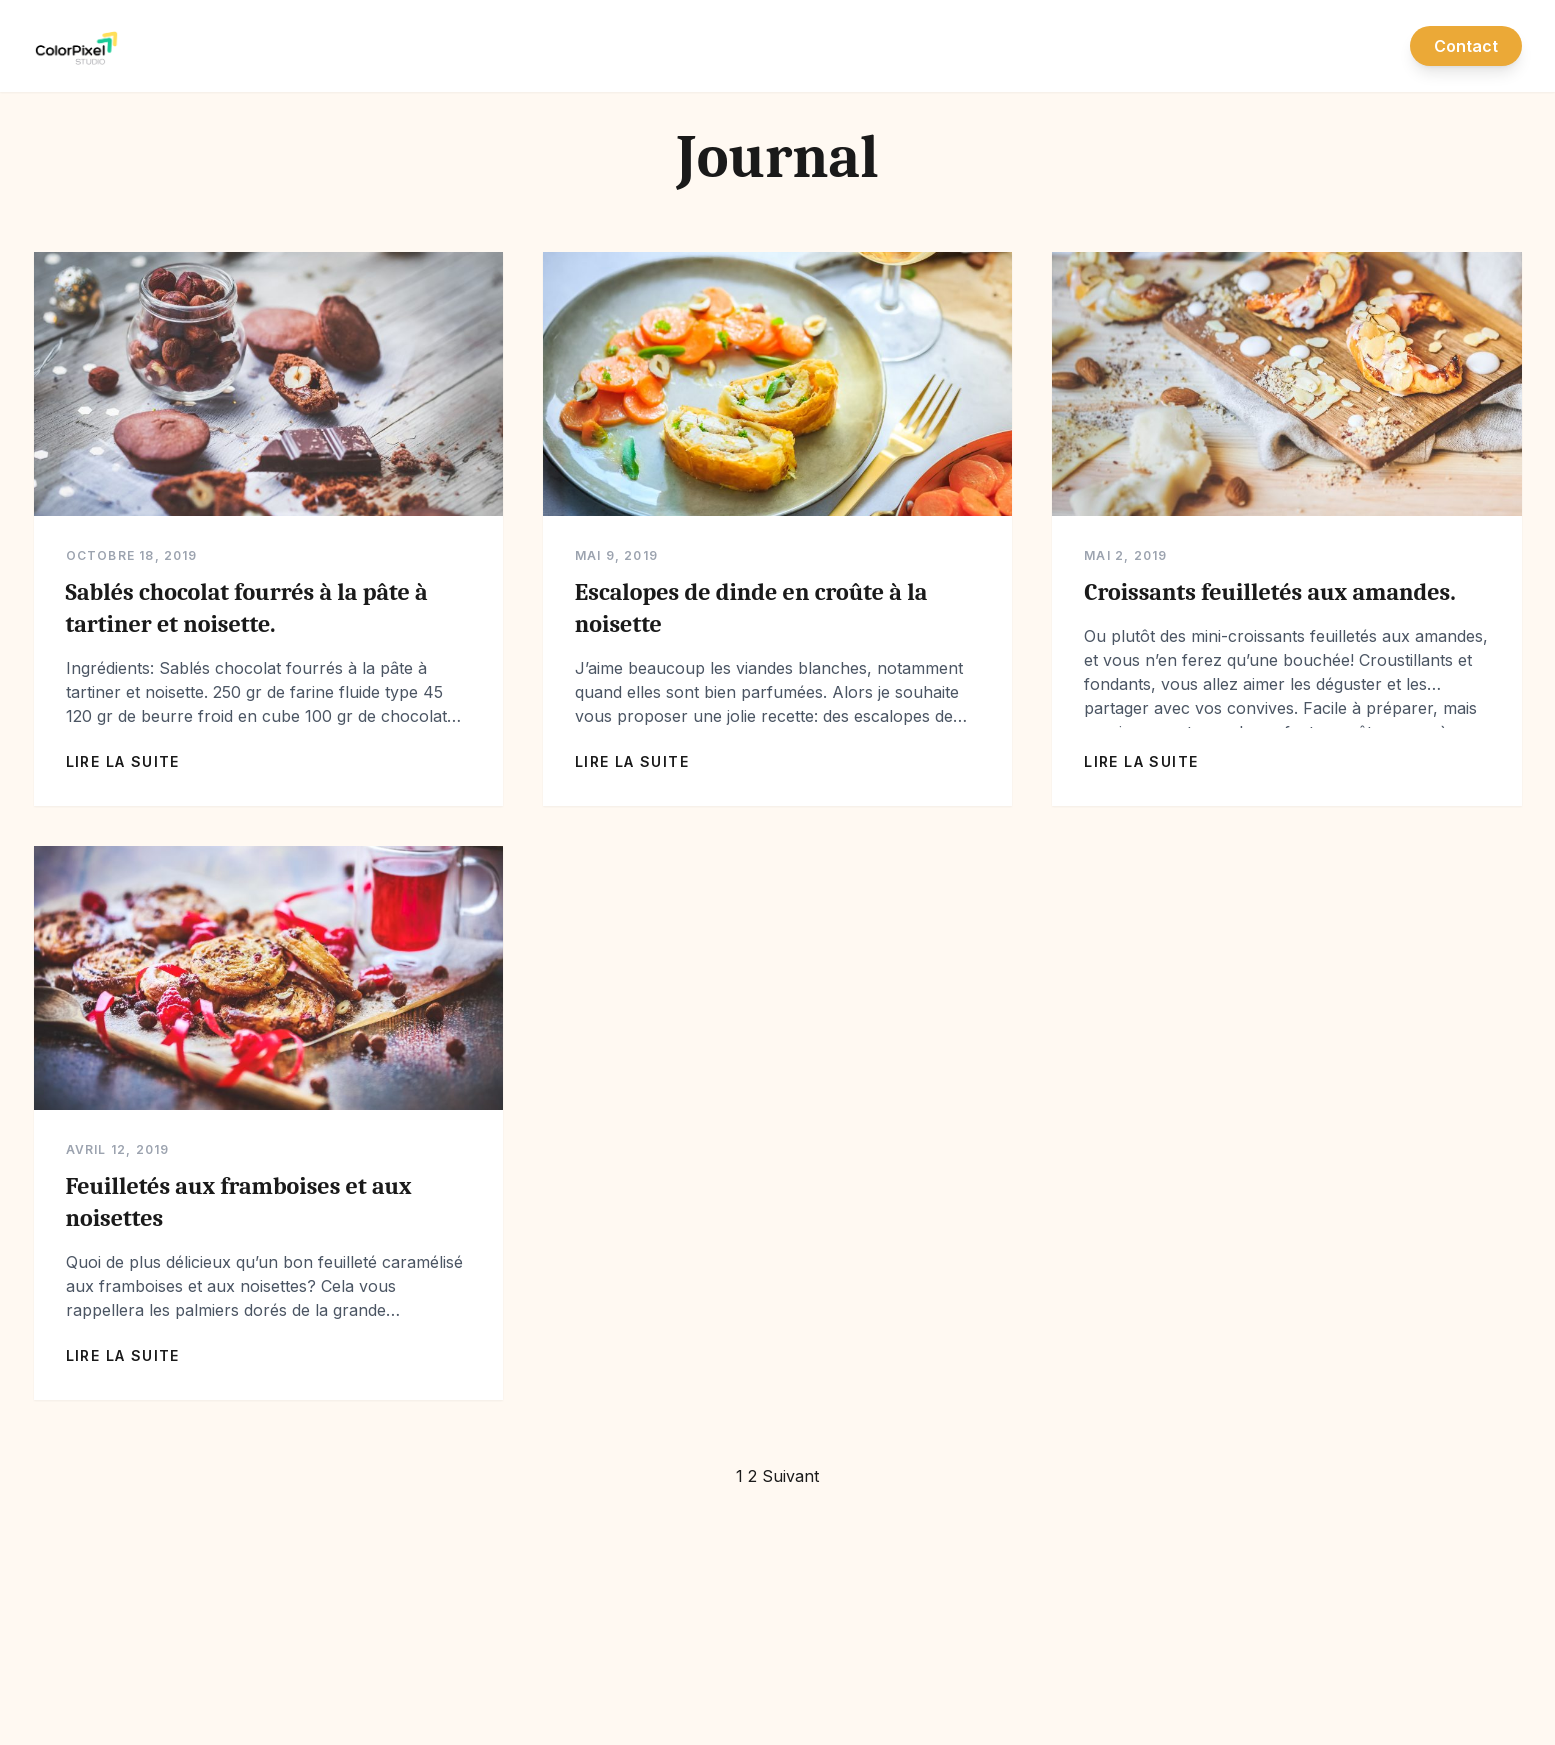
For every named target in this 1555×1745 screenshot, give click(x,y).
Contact (1466, 46)
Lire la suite (123, 761)
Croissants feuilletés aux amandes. (1270, 592)
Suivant (790, 1476)
